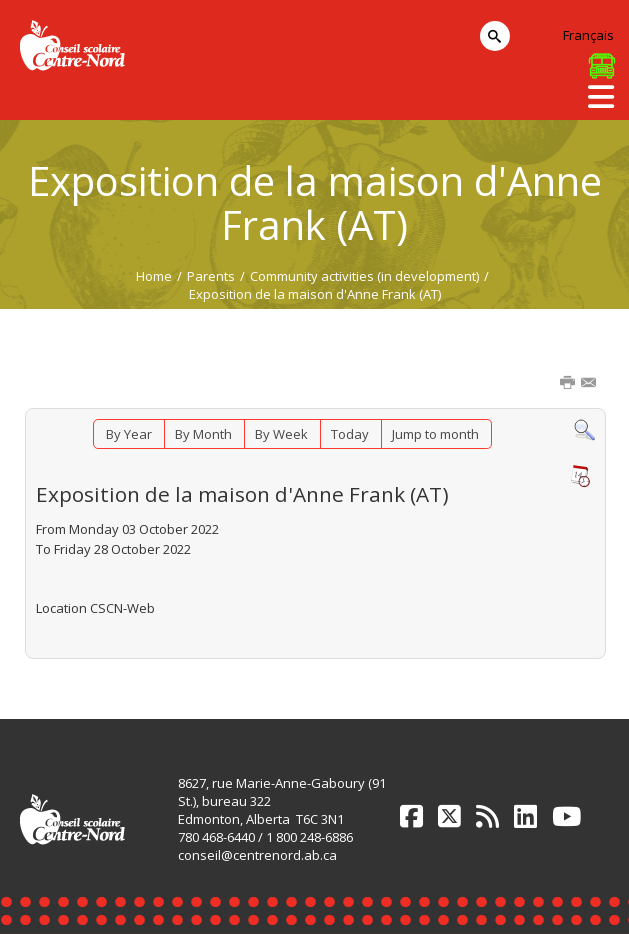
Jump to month (435, 434)
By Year (129, 434)
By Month (203, 434)
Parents (211, 276)
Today (350, 434)
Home (154, 276)
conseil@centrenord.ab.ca (257, 855)
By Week (281, 434)
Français (588, 35)
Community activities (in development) (364, 276)
